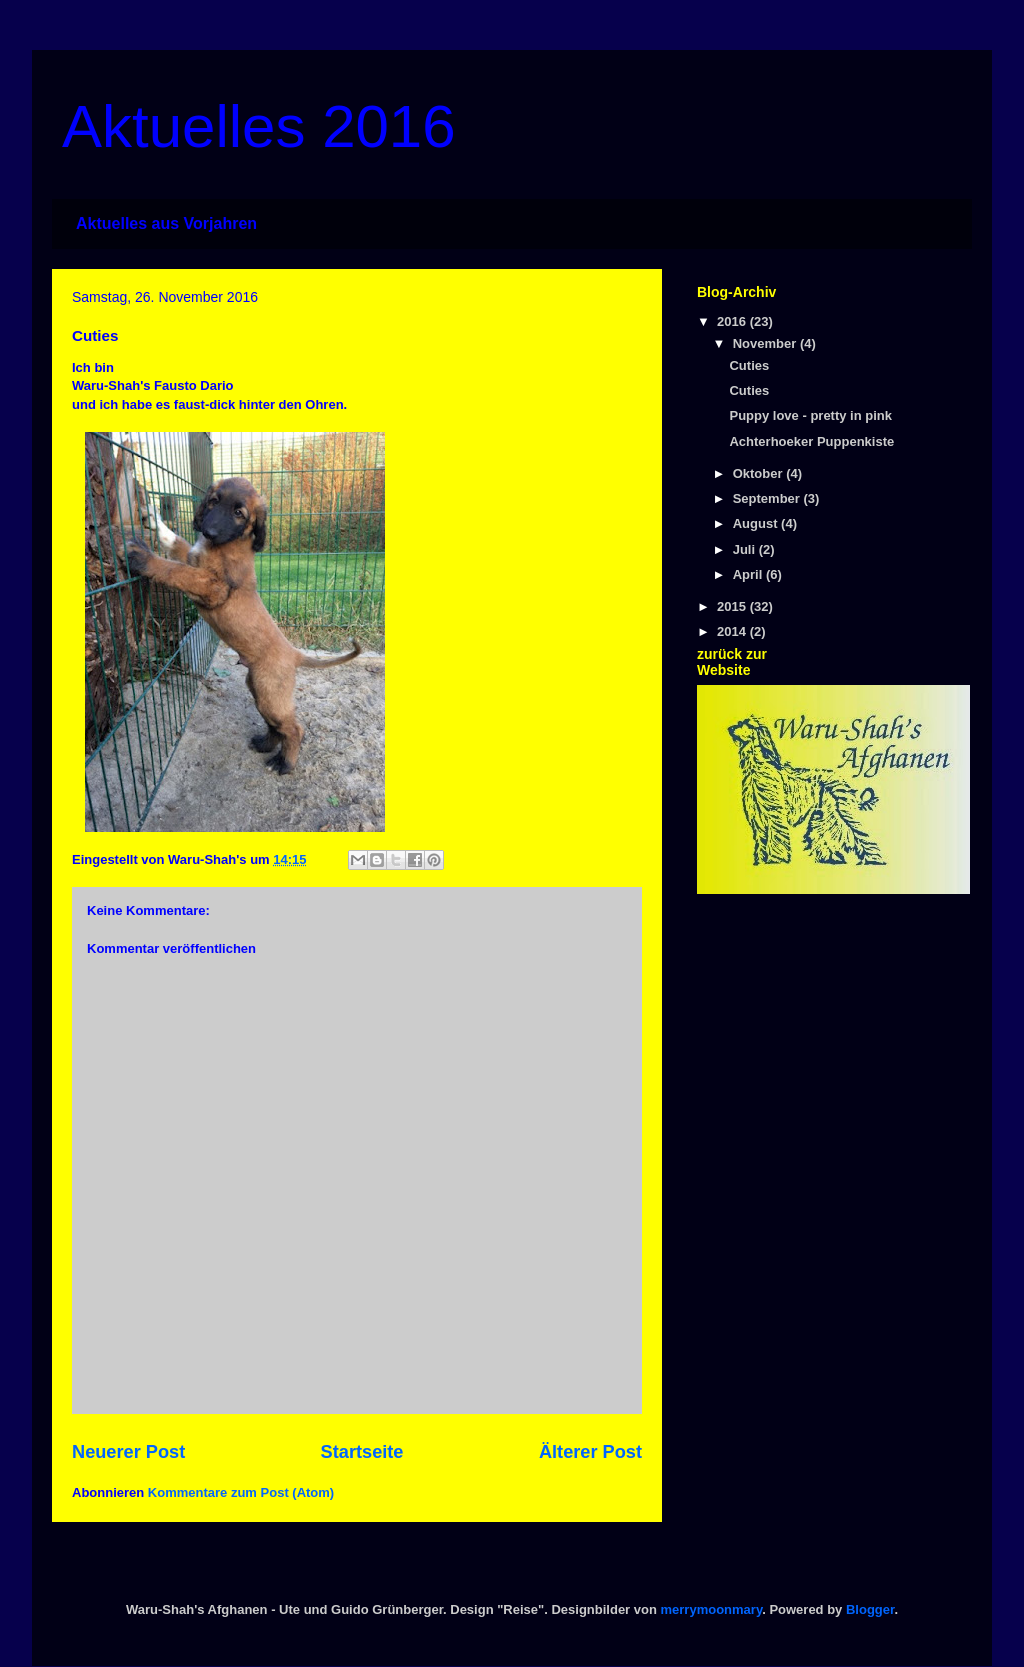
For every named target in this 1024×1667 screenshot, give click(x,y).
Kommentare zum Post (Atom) (241, 1492)
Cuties (749, 365)
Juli (746, 549)
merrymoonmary (712, 1609)
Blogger (870, 1609)
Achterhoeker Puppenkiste (811, 441)
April (749, 574)
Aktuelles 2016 (259, 126)
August (757, 523)
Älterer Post (590, 1452)
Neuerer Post (128, 1452)
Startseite (362, 1452)
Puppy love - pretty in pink (810, 415)
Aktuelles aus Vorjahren (166, 223)
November (766, 343)
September (768, 498)
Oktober (759, 473)
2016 (733, 321)
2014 (733, 631)
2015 (733, 606)
